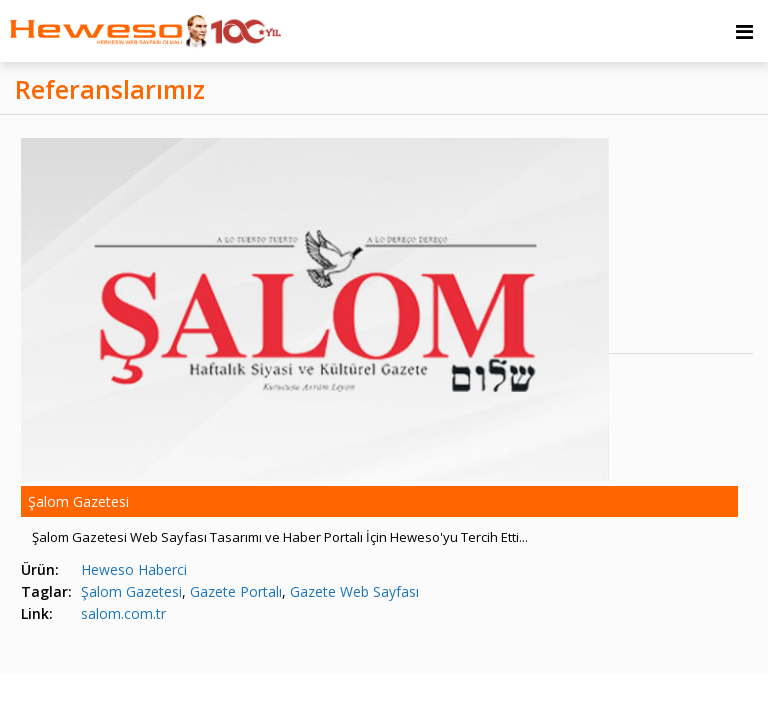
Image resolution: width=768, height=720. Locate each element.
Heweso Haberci (134, 569)
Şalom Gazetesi (131, 591)
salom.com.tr (123, 613)
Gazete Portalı (236, 591)
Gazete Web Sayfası (354, 591)
